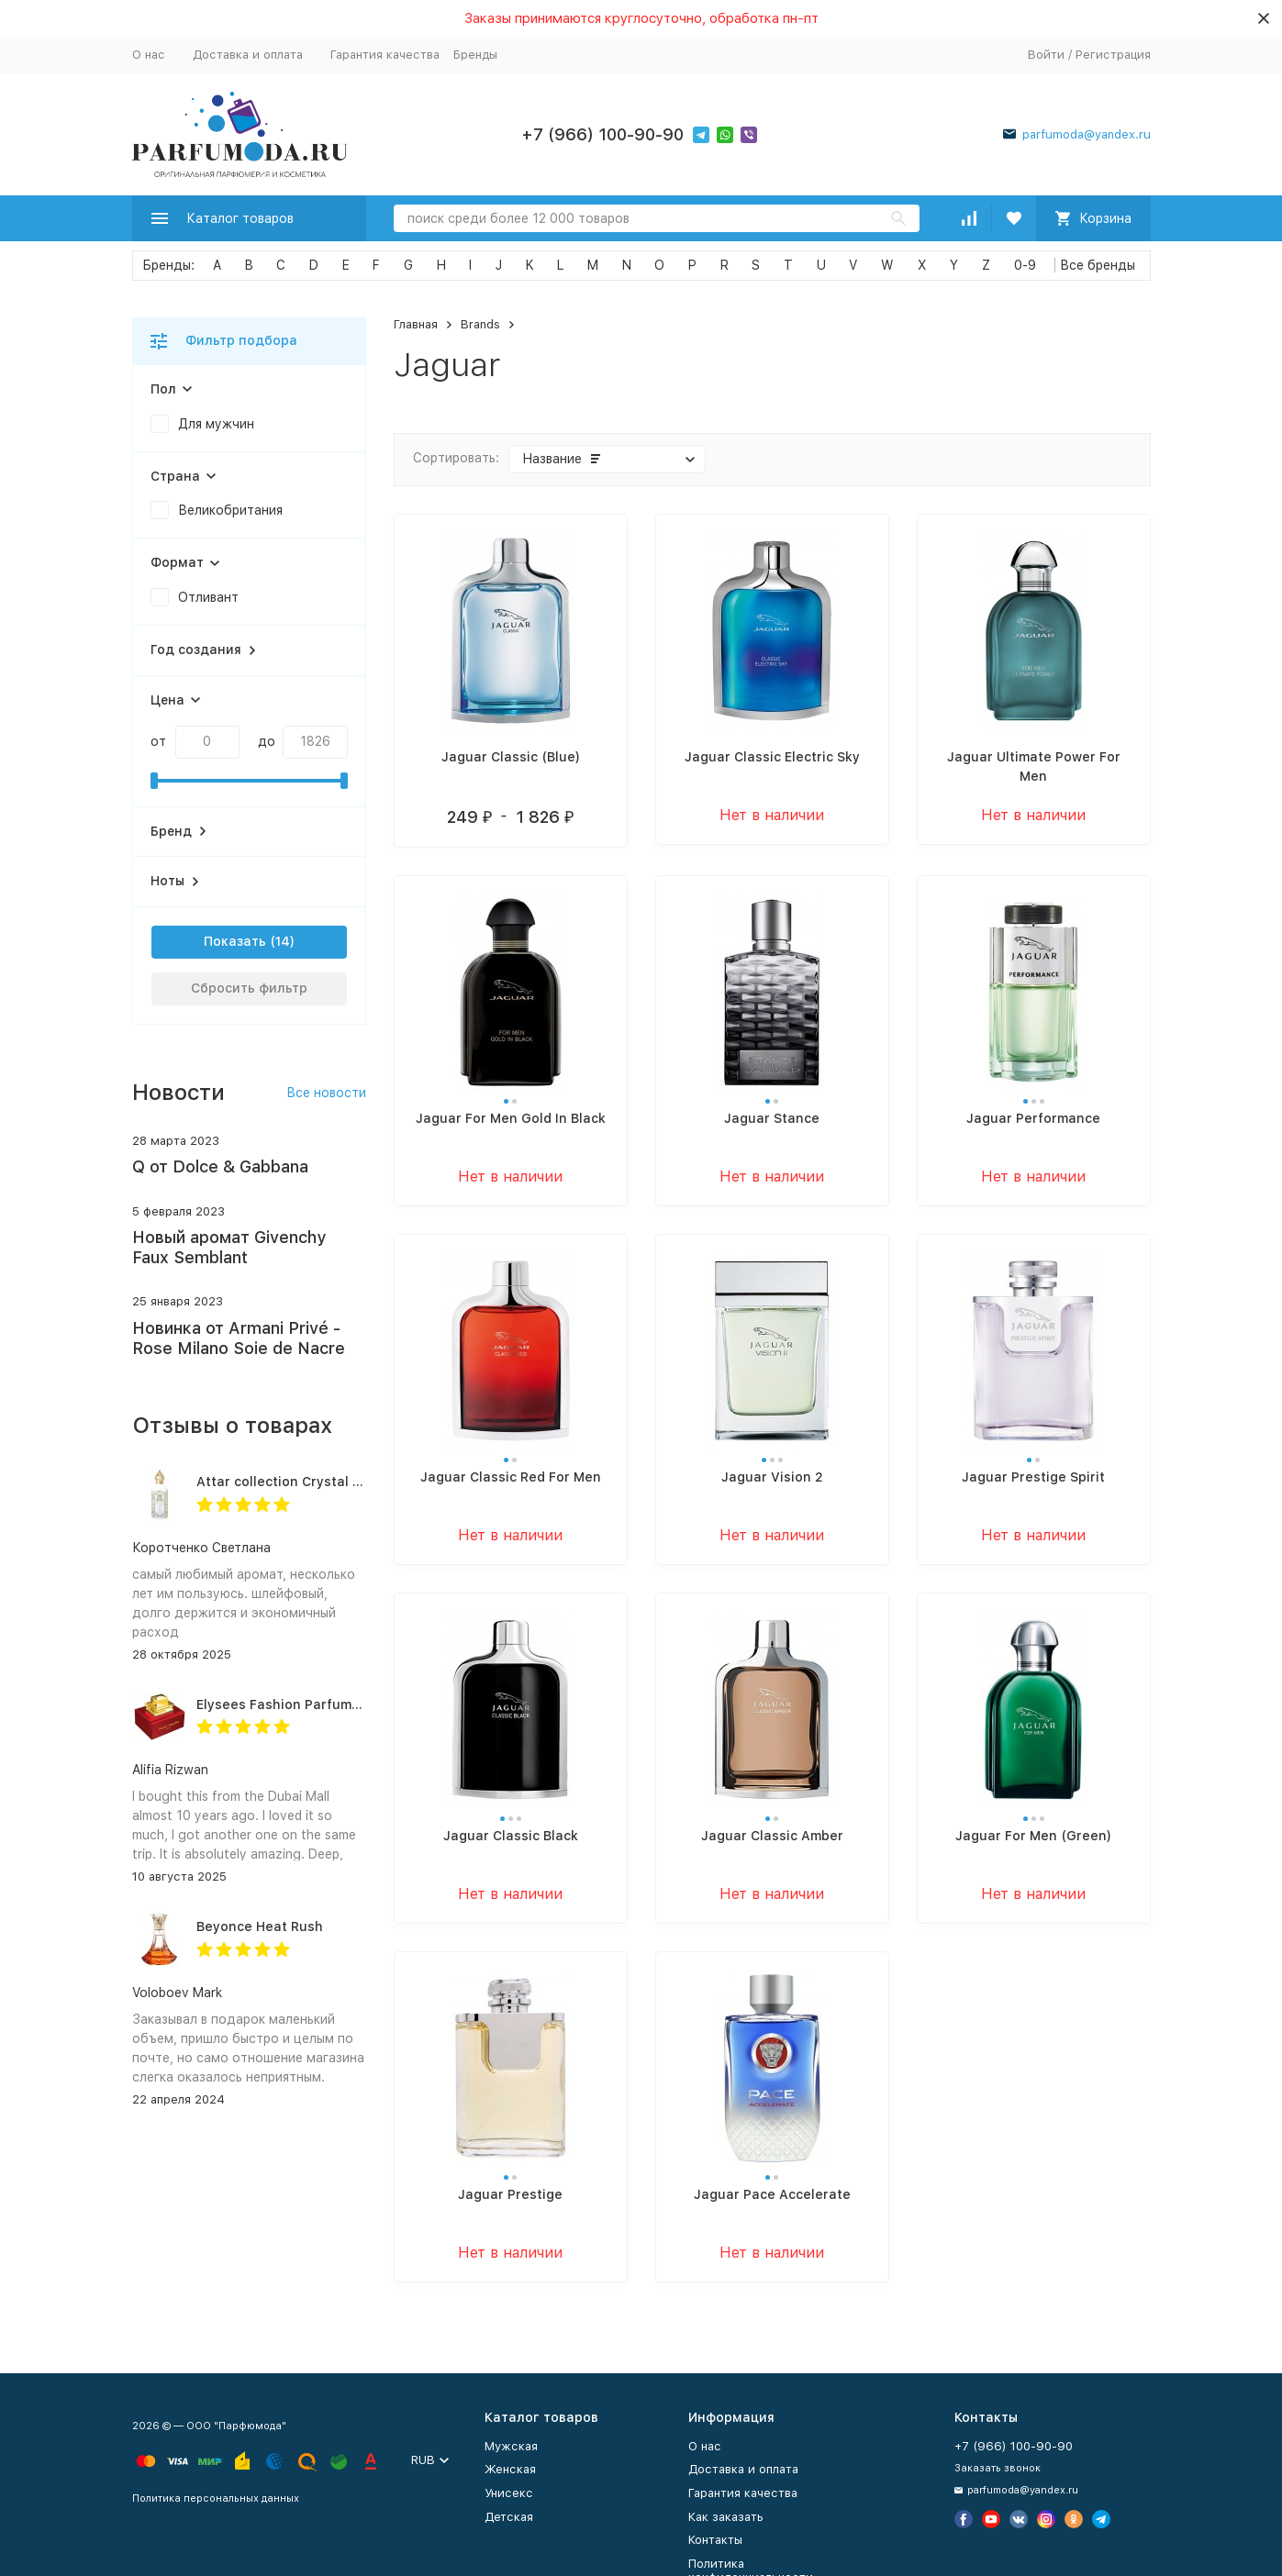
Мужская (511, 2446)
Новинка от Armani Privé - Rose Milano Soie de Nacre (238, 1338)
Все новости (326, 1092)
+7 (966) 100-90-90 (602, 134)
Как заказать (726, 2517)
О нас (148, 54)
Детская (509, 2517)
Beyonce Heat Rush (259, 1926)
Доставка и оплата (248, 54)
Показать (235, 941)
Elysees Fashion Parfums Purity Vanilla (322, 1704)
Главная (416, 324)
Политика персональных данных (215, 2498)
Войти (1046, 54)
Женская (510, 2469)
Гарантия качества (385, 54)
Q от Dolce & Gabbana (220, 1166)
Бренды (475, 54)
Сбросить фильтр (249, 988)
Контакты (715, 2540)
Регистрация (1113, 54)
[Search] (657, 218)
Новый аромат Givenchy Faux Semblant (229, 1247)
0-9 (1025, 265)
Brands (480, 324)
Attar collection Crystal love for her (312, 1481)
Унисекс (509, 2493)
